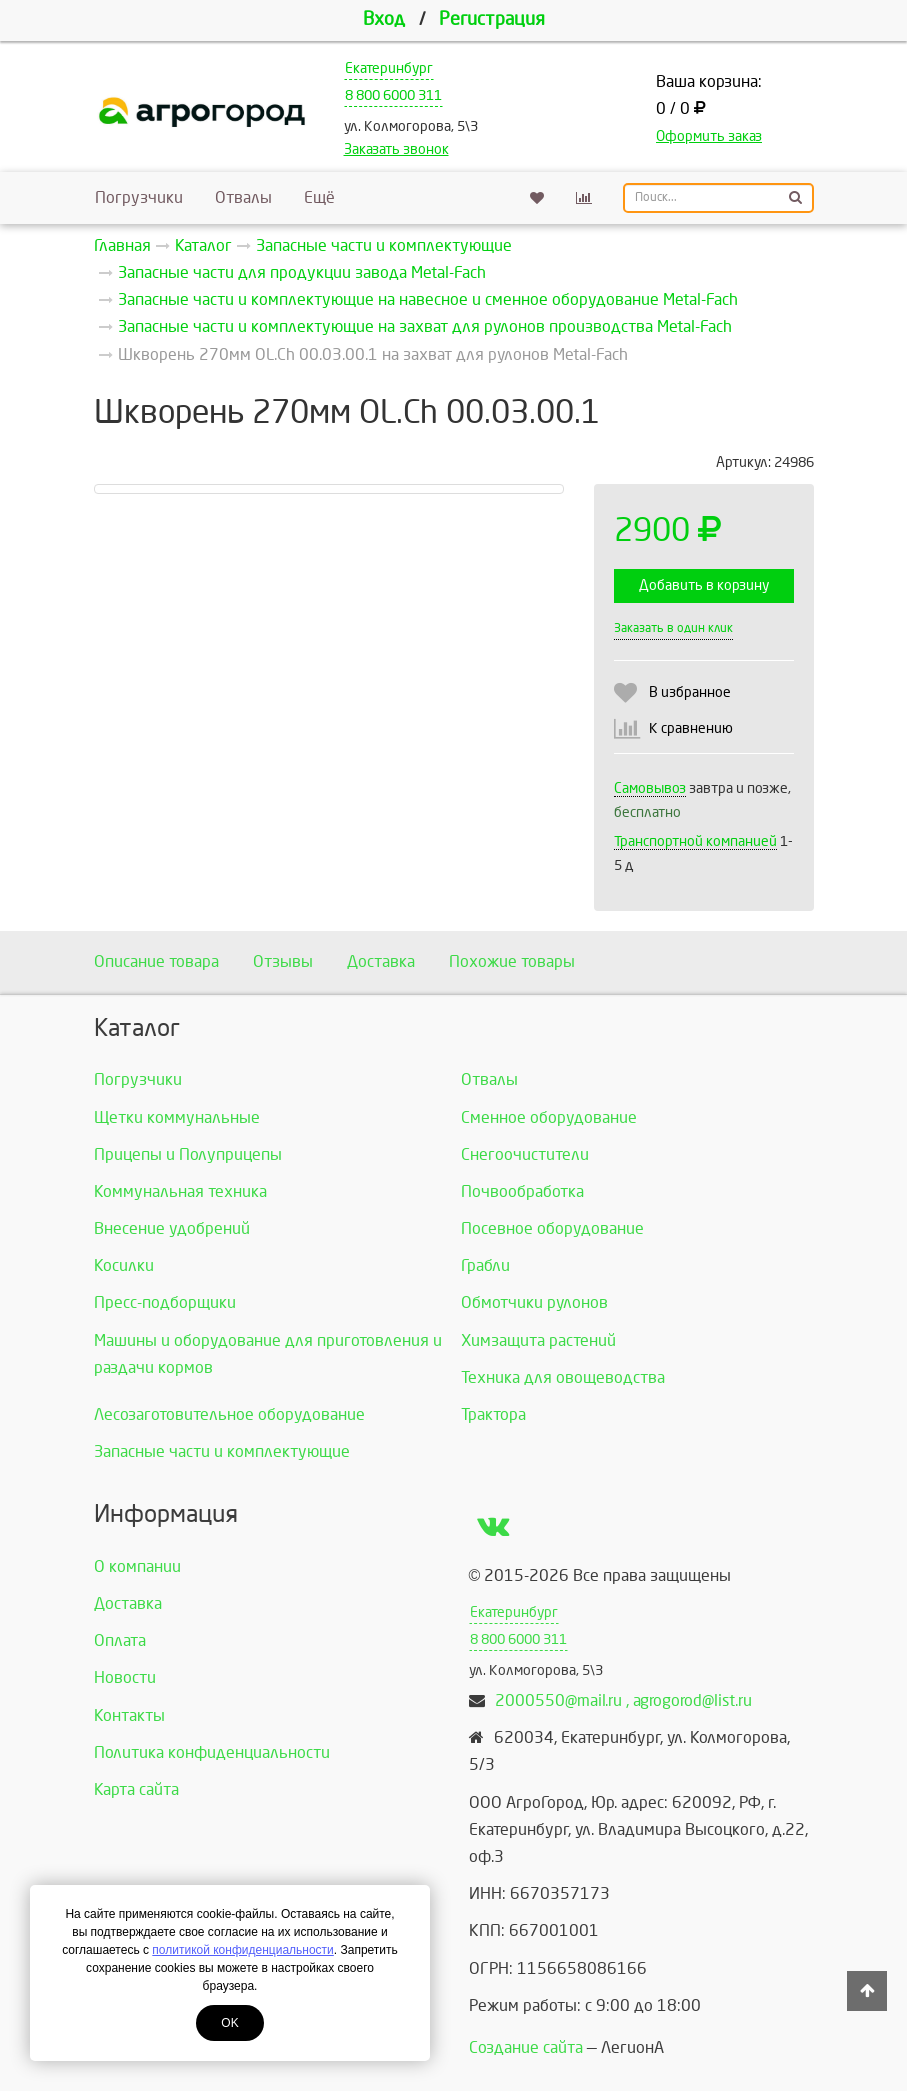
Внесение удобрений (172, 1228)
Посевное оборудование (552, 1228)
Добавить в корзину (704, 585)
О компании (137, 1566)
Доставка (381, 961)
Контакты (129, 1715)
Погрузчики (139, 197)
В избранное (690, 692)
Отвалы (243, 197)
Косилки (124, 1265)
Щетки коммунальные (177, 1117)
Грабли (485, 1265)
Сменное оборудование (549, 1117)
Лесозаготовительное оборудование (229, 1414)
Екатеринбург (389, 68)
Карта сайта (136, 1789)
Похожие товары (512, 961)
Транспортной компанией (695, 841)
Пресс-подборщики (165, 1302)
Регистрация (492, 19)
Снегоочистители (525, 1154)
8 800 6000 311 (393, 95)
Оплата (120, 1640)
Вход (384, 19)
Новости (125, 1677)
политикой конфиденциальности (242, 1950)
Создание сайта (526, 2047)
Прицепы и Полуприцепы (188, 1154)
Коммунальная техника (180, 1191)
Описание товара (156, 961)
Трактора (493, 1414)
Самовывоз (650, 788)
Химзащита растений (538, 1340)
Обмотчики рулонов (534, 1302)
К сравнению (691, 728)
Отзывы (283, 961)
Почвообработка (522, 1191)
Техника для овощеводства (563, 1377)
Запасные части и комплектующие (222, 1451)
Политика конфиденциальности (212, 1752)
